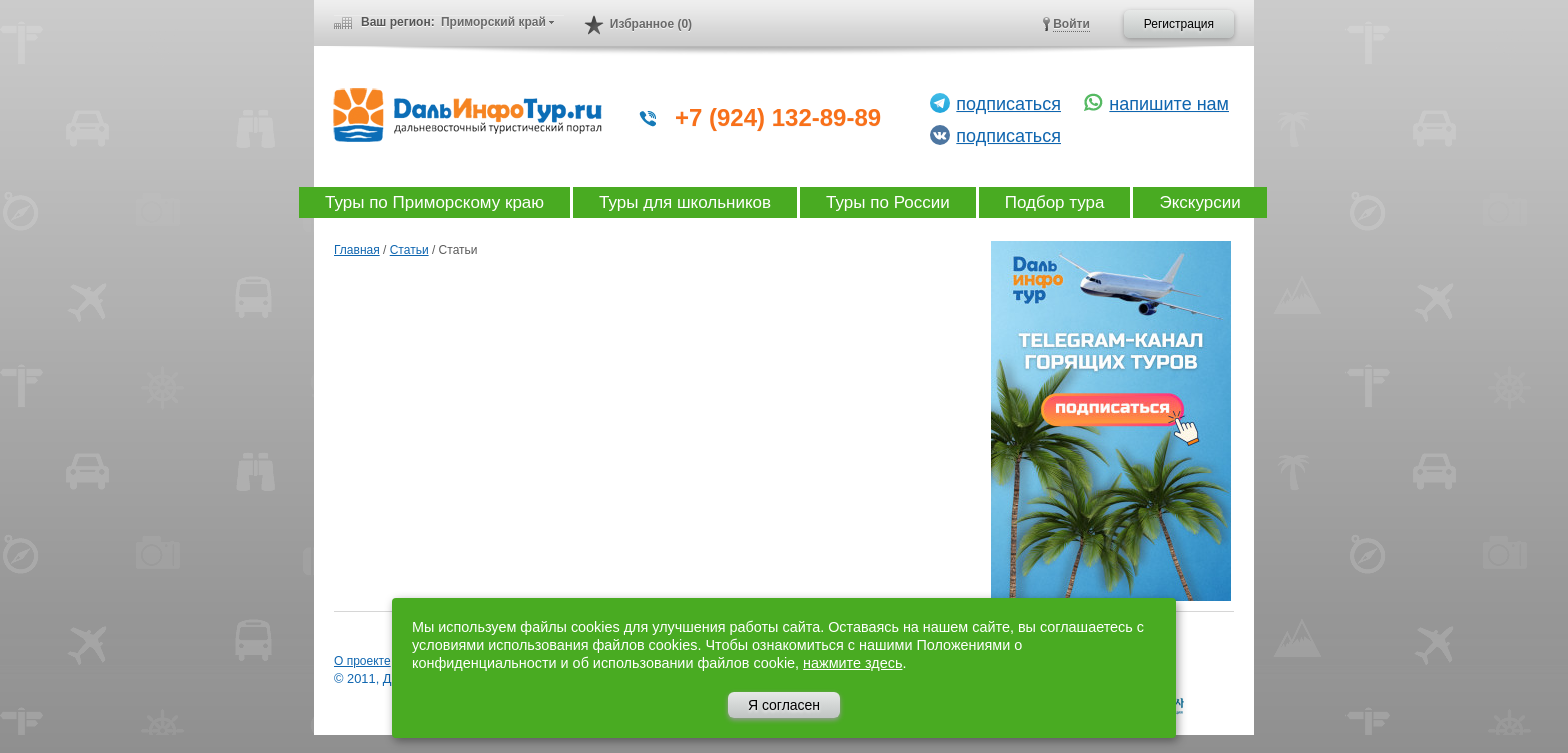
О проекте (362, 661)
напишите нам (1169, 104)
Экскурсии (1199, 202)
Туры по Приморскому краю (434, 202)
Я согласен (784, 705)
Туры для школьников (685, 202)
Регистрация (1179, 24)
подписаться (1008, 104)
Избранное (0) (651, 24)
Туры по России (888, 202)
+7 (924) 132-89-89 (778, 117)
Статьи (409, 250)
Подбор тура (1055, 202)
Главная (357, 250)
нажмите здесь (852, 663)
